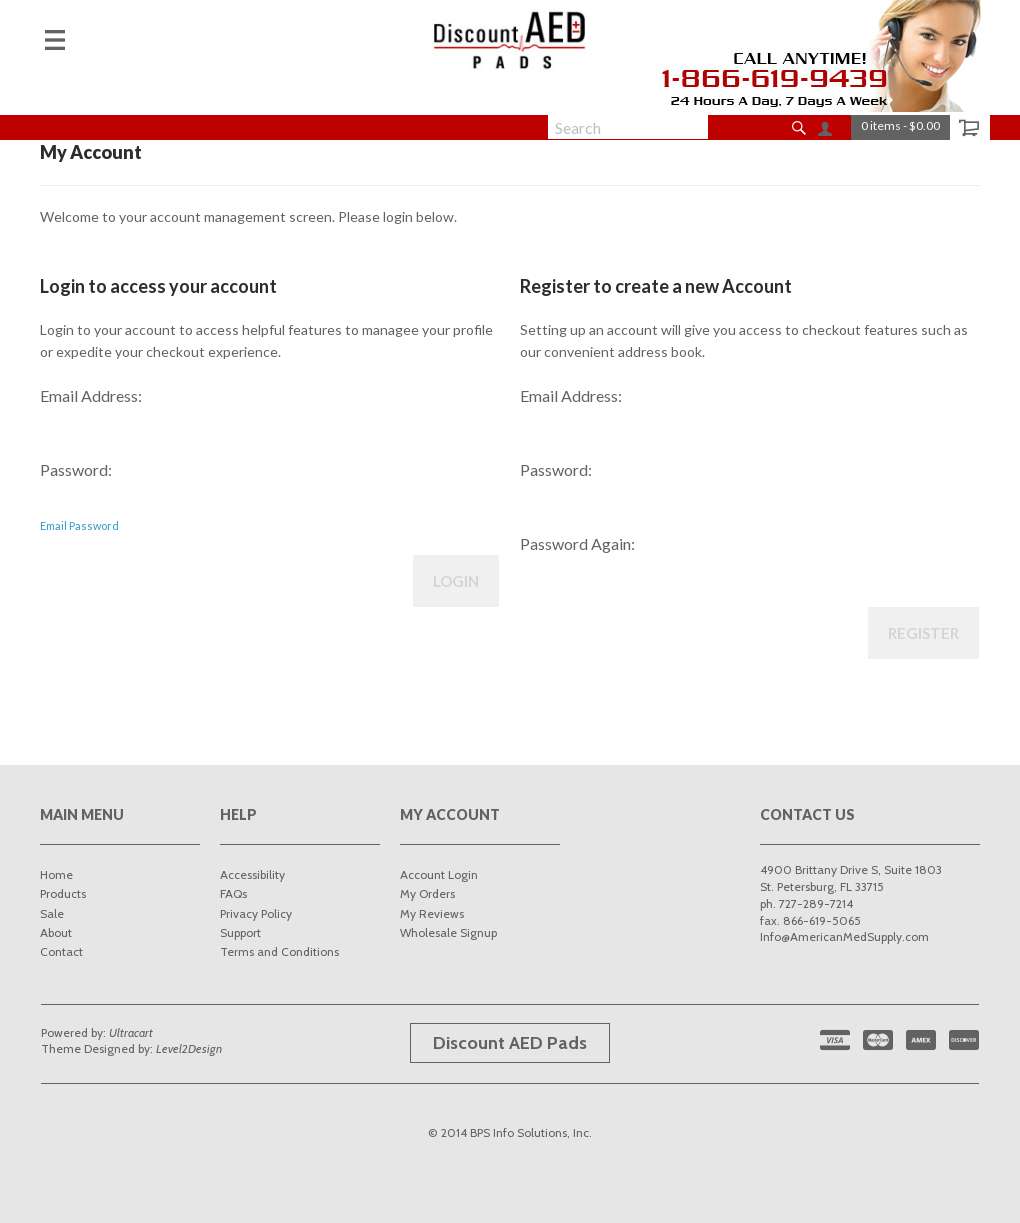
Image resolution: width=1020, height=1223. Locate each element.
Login (456, 581)
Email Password (79, 525)
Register (923, 633)
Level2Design (189, 1048)
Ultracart (131, 1032)
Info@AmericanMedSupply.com (844, 936)
